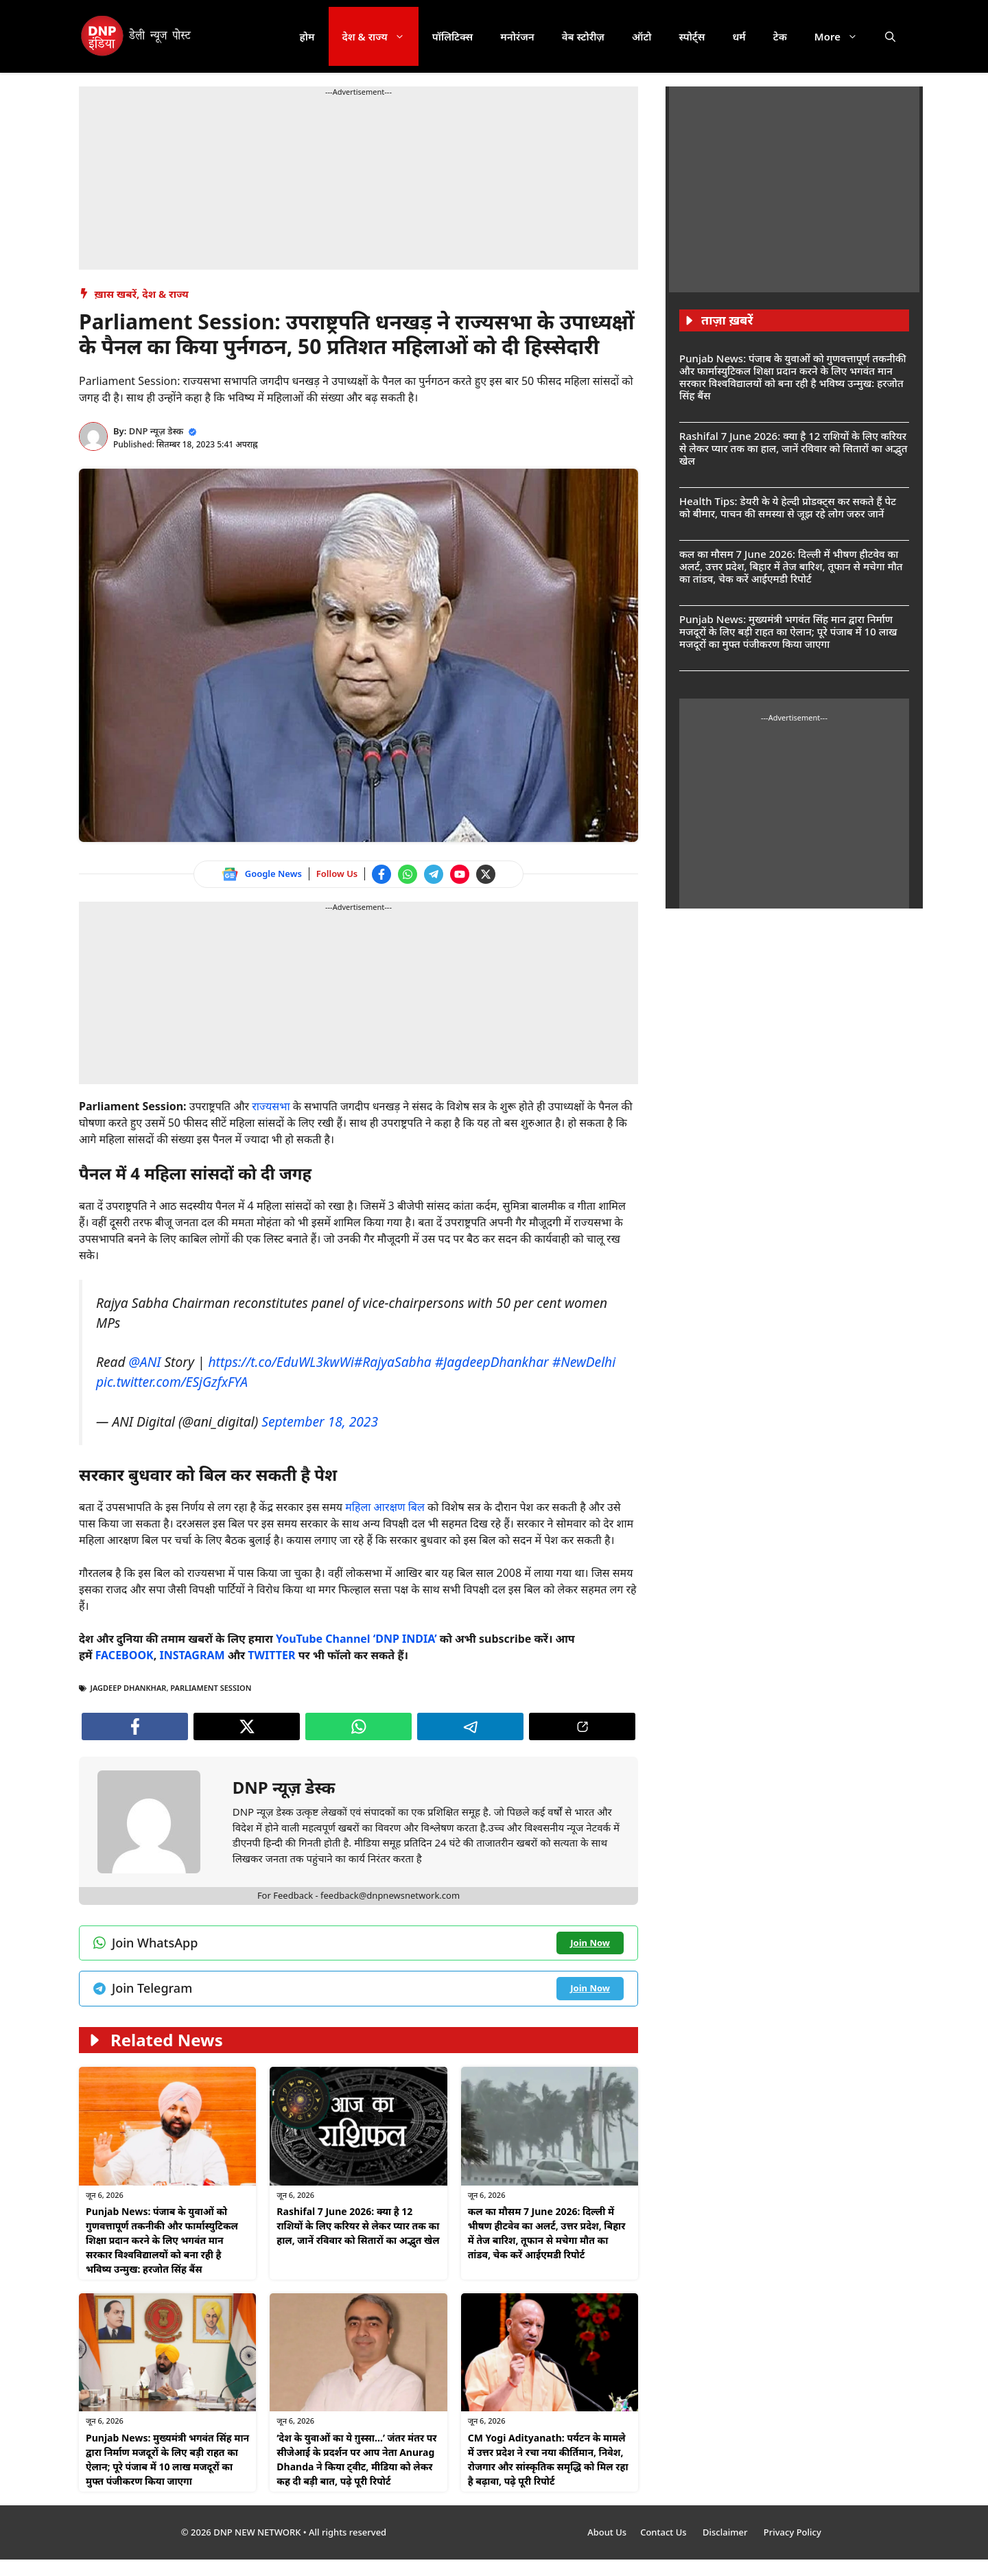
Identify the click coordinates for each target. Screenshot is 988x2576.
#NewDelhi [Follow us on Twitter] (583, 1362)
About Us (606, 2532)
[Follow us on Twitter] (485, 874)
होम (307, 36)
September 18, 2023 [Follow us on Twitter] (319, 1421)
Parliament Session (210, 1688)
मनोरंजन (517, 36)
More (842, 36)
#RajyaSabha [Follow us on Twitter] (393, 1362)
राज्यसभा (269, 1106)
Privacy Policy (792, 2532)
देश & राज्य (380, 36)
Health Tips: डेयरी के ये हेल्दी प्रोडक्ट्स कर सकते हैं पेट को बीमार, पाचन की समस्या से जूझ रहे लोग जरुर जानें (787, 507)
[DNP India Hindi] (137, 36)
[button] (890, 36)
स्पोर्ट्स (692, 36)
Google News (273, 873)
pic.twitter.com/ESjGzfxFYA (172, 1381)
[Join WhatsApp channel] (407, 874)
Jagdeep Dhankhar (129, 1688)
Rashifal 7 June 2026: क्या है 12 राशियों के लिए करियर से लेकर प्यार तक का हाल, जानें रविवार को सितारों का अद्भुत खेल (358, 2226)
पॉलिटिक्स (452, 36)
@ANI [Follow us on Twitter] (145, 1362)
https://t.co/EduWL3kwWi (280, 1362)
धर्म (738, 36)
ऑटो (642, 36)
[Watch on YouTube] (459, 874)
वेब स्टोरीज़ (583, 36)
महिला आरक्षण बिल (383, 1506)
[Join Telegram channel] (433, 874)
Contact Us (664, 2532)
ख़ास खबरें (116, 294)
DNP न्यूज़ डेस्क (156, 431)
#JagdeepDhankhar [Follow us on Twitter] (492, 1362)
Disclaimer (726, 2532)
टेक (780, 36)
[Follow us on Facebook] (381, 874)
